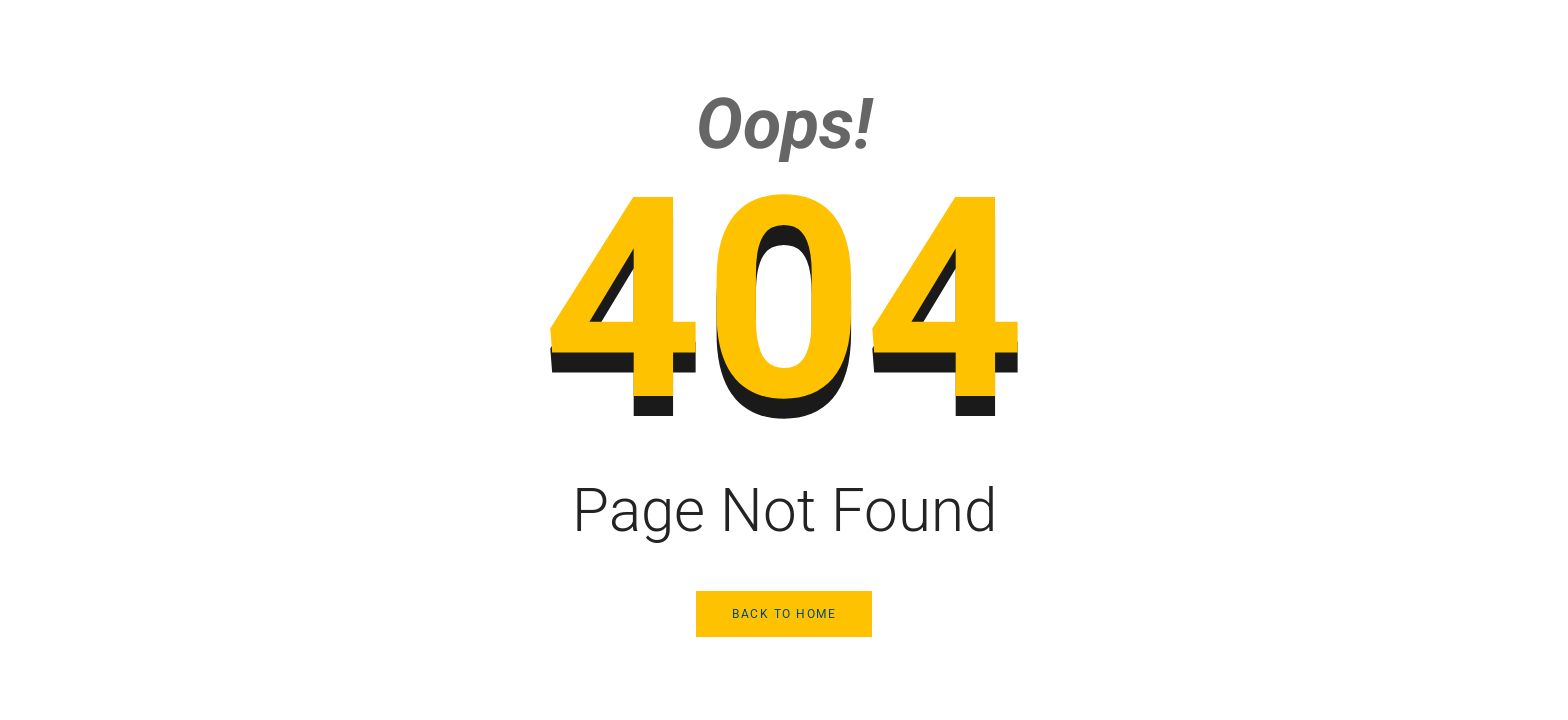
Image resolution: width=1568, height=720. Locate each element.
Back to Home (784, 614)
